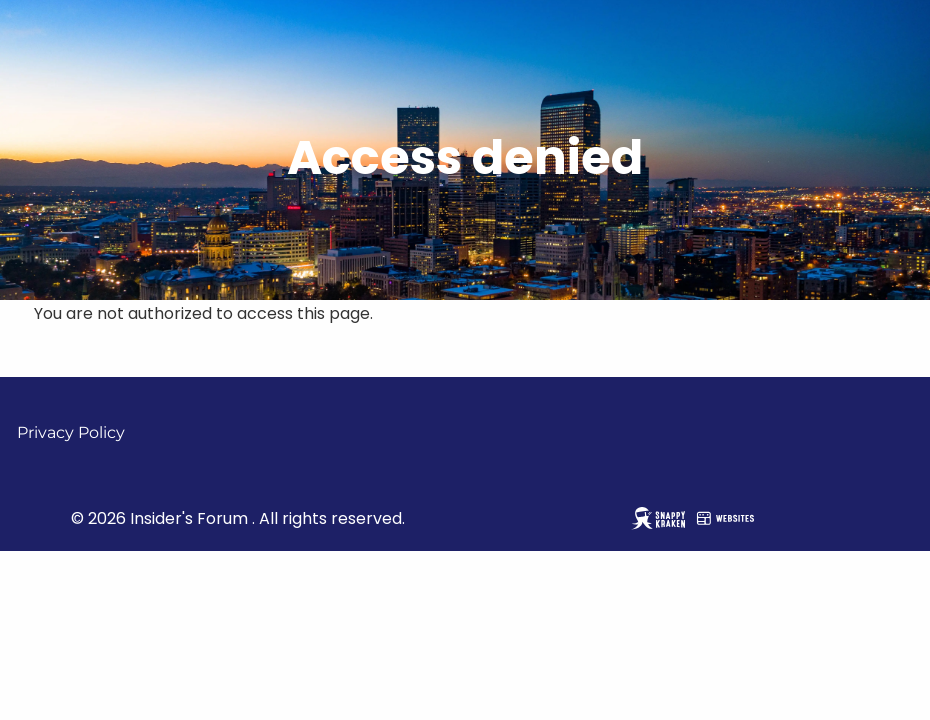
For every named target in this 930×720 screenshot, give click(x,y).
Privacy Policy (71, 432)
